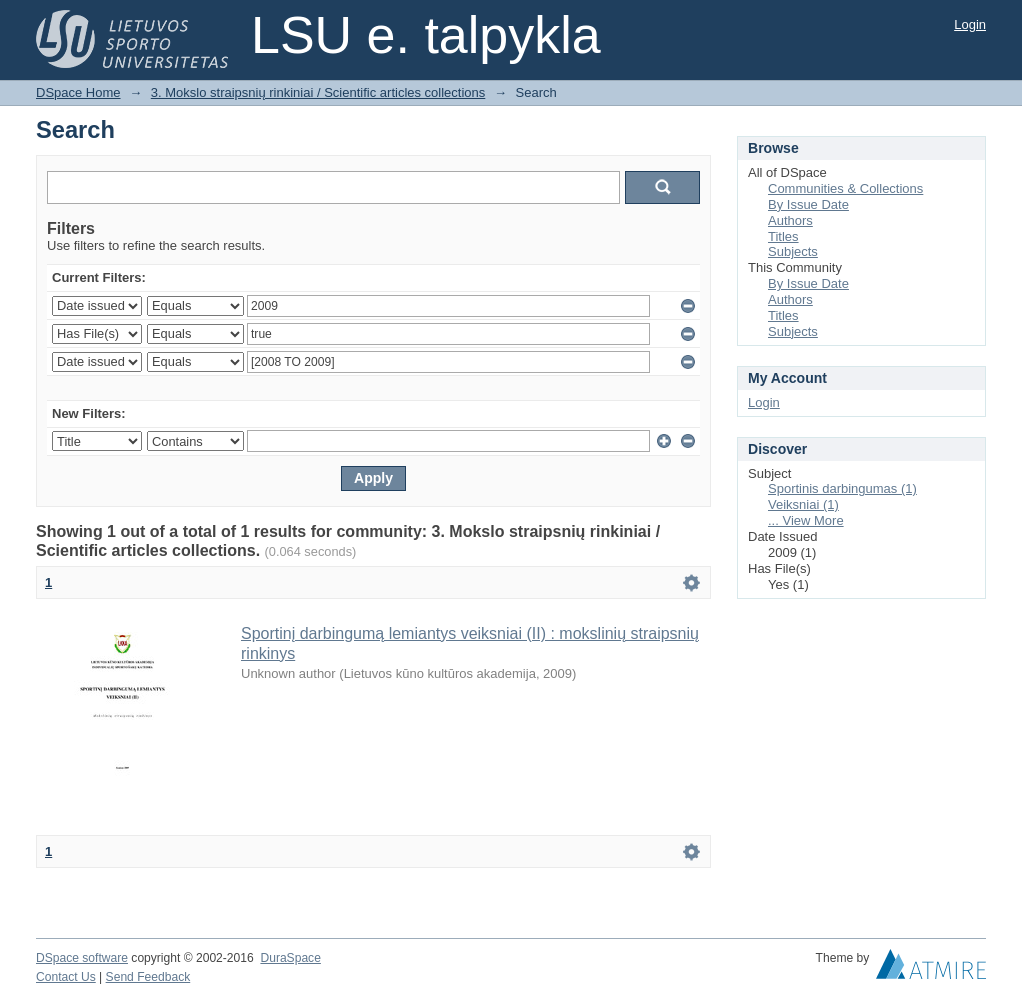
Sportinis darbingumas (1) (842, 488)
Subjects (793, 251)
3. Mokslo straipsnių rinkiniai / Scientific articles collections (318, 92)
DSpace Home (78, 92)
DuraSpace (290, 958)
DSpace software (82, 958)
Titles (783, 236)
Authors (790, 220)
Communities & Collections (845, 188)
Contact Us (66, 977)
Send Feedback (148, 977)
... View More (806, 520)
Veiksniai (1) (803, 504)
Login (970, 24)
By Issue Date (808, 204)
